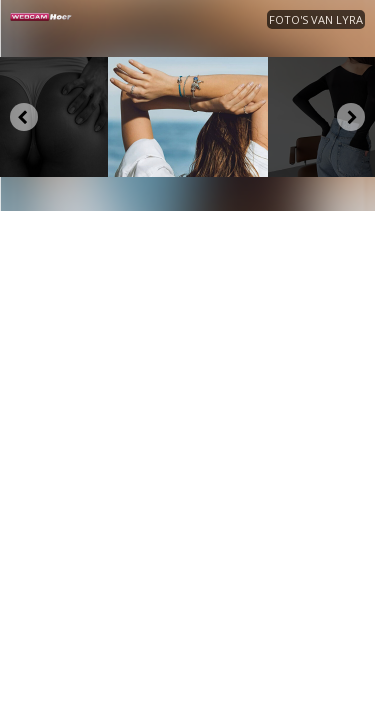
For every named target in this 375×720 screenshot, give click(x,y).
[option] (188, 117)
